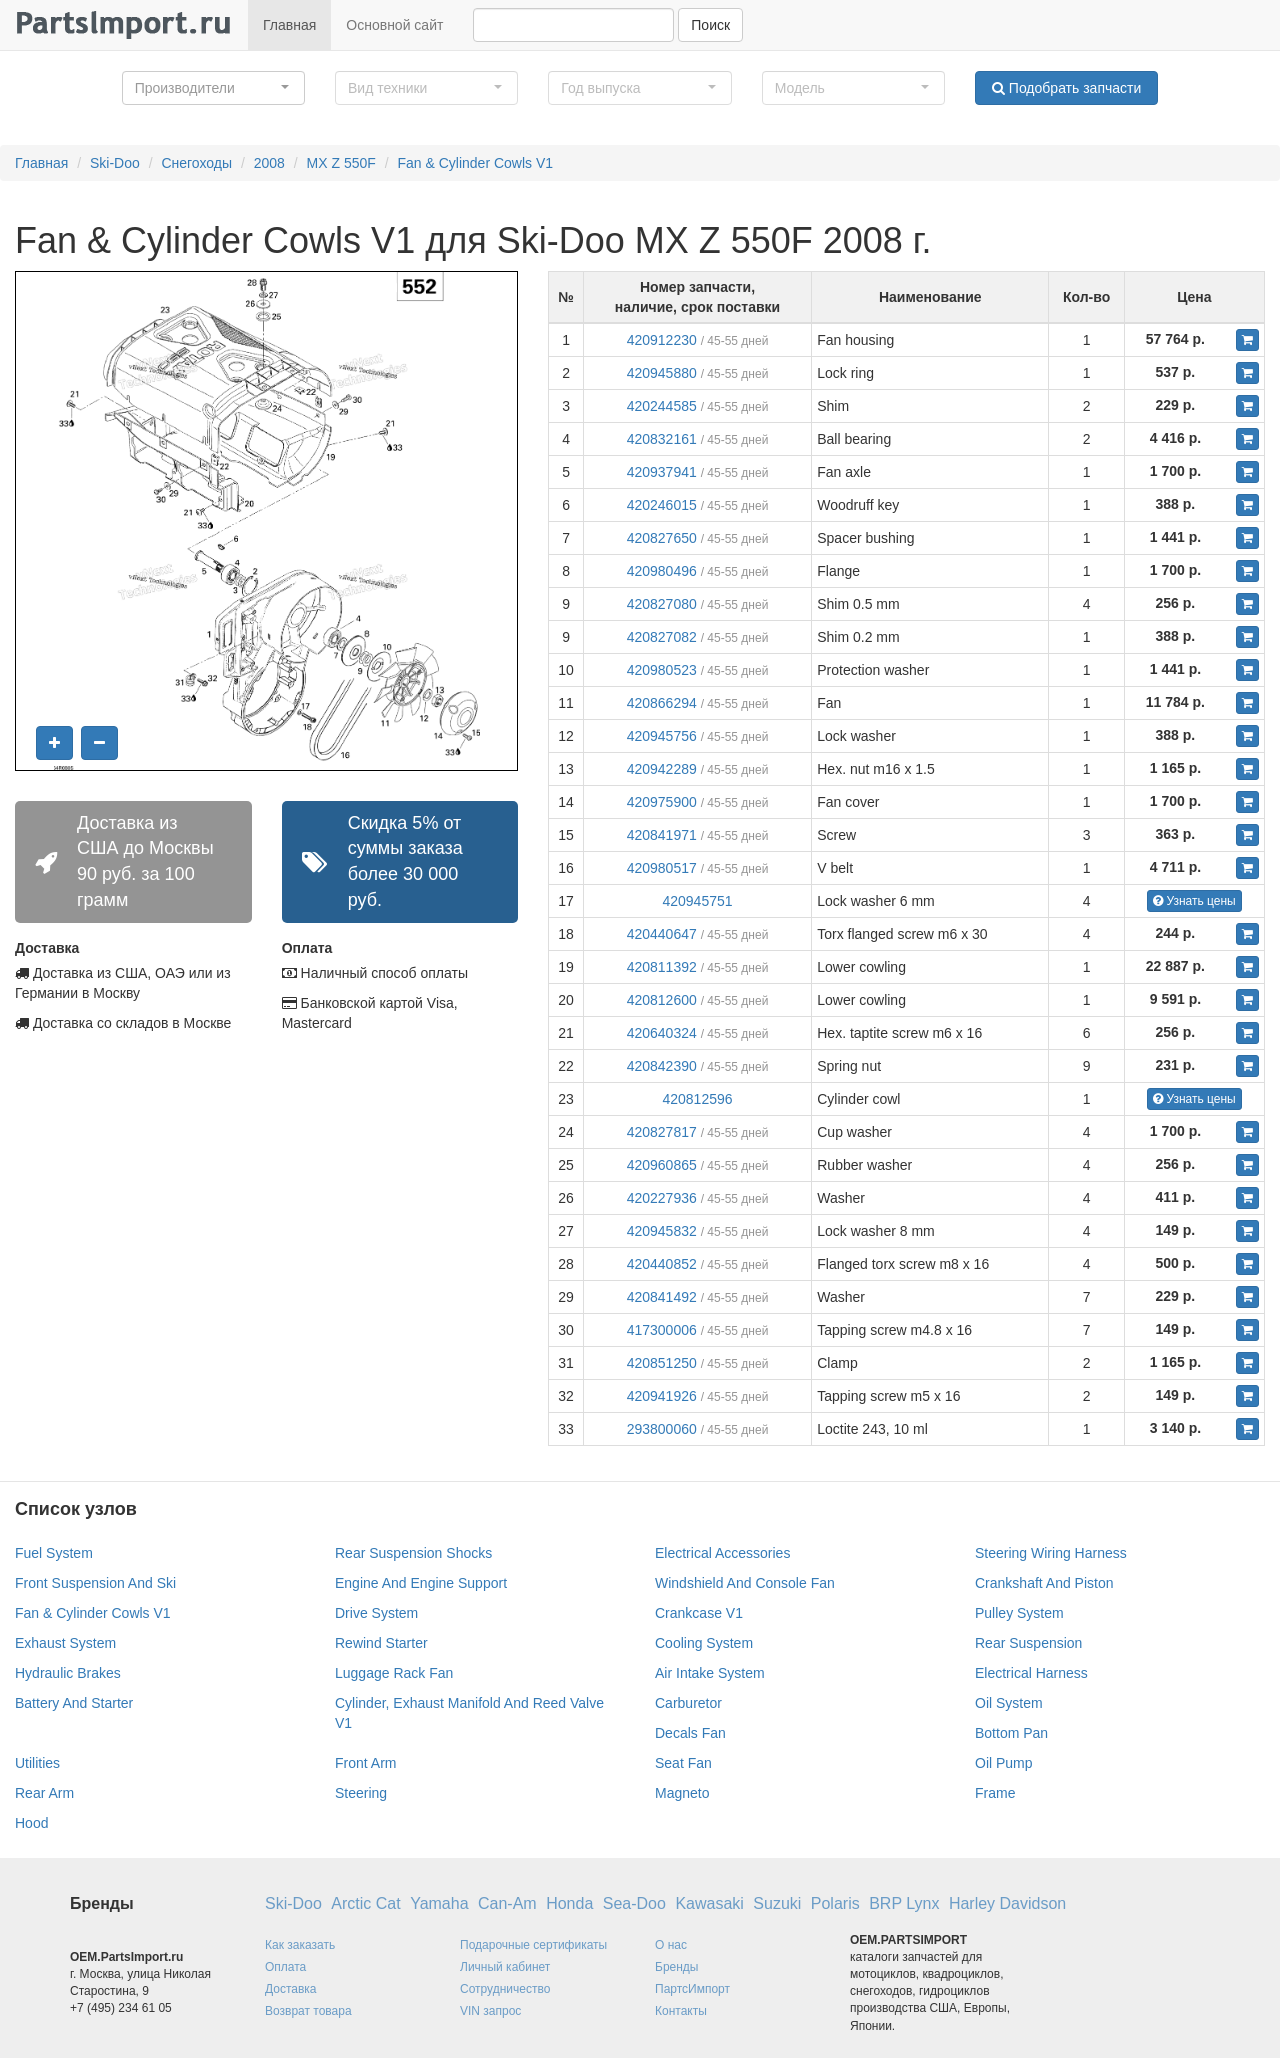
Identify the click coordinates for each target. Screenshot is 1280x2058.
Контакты (681, 2011)
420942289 (662, 769)
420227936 (662, 1198)
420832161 (662, 439)
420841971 (662, 835)
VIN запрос (490, 2011)
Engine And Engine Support (421, 1583)
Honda (569, 1903)
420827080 (662, 604)
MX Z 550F (341, 163)
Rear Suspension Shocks (413, 1553)
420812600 (662, 1000)
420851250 (662, 1363)
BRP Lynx (904, 1903)
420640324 (662, 1033)
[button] (213, 88)
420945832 (662, 1231)
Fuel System (54, 1553)
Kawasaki (709, 1903)
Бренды (676, 1967)
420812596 (697, 1099)
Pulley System (1019, 1613)
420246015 (662, 505)
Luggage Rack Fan (394, 1673)
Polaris (835, 1903)
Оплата (285, 1967)
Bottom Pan (1011, 1733)
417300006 (662, 1330)
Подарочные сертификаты (533, 1945)
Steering (361, 1793)
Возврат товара (308, 2011)
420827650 (662, 538)
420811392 (662, 967)
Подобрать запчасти (1066, 88)
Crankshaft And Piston (1044, 1583)
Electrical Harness (1031, 1673)
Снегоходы (196, 163)
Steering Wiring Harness (1051, 1553)
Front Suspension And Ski (95, 1583)
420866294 (662, 703)
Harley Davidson (1007, 1903)
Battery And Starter (74, 1703)
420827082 (662, 637)
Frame (995, 1793)
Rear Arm (44, 1793)
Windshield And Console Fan (745, 1583)
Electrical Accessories (722, 1553)
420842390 (662, 1066)
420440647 (662, 934)
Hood (31, 1823)
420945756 (662, 736)
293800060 (662, 1429)
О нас (671, 1945)
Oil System (1009, 1703)
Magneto (682, 1793)
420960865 (662, 1165)
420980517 (662, 868)
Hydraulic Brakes (68, 1673)
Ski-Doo (115, 163)
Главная (289, 25)
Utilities (37, 1763)
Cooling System (704, 1643)
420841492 (662, 1297)
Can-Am (507, 1903)
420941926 (662, 1396)
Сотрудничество (505, 1989)
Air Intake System (710, 1673)
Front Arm (365, 1763)
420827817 (662, 1132)
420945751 (697, 901)
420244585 (662, 406)
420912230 (662, 340)
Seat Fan (683, 1763)
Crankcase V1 (699, 1613)
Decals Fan (690, 1733)
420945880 (662, 373)
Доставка (291, 1989)
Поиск (710, 25)
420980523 (662, 670)
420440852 (662, 1264)
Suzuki (777, 1903)
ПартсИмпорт (692, 1989)
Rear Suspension (1028, 1643)
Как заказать (300, 1945)
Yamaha (439, 1903)
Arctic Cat (365, 1903)
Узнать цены (1194, 901)
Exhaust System (65, 1643)
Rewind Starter (381, 1643)
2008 (269, 163)
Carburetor (688, 1703)
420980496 (662, 571)
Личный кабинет (505, 1967)
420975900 (662, 802)
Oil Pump (1004, 1763)
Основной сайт (394, 25)
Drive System (376, 1613)
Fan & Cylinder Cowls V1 (475, 163)
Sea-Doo (634, 1903)
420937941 (662, 472)
